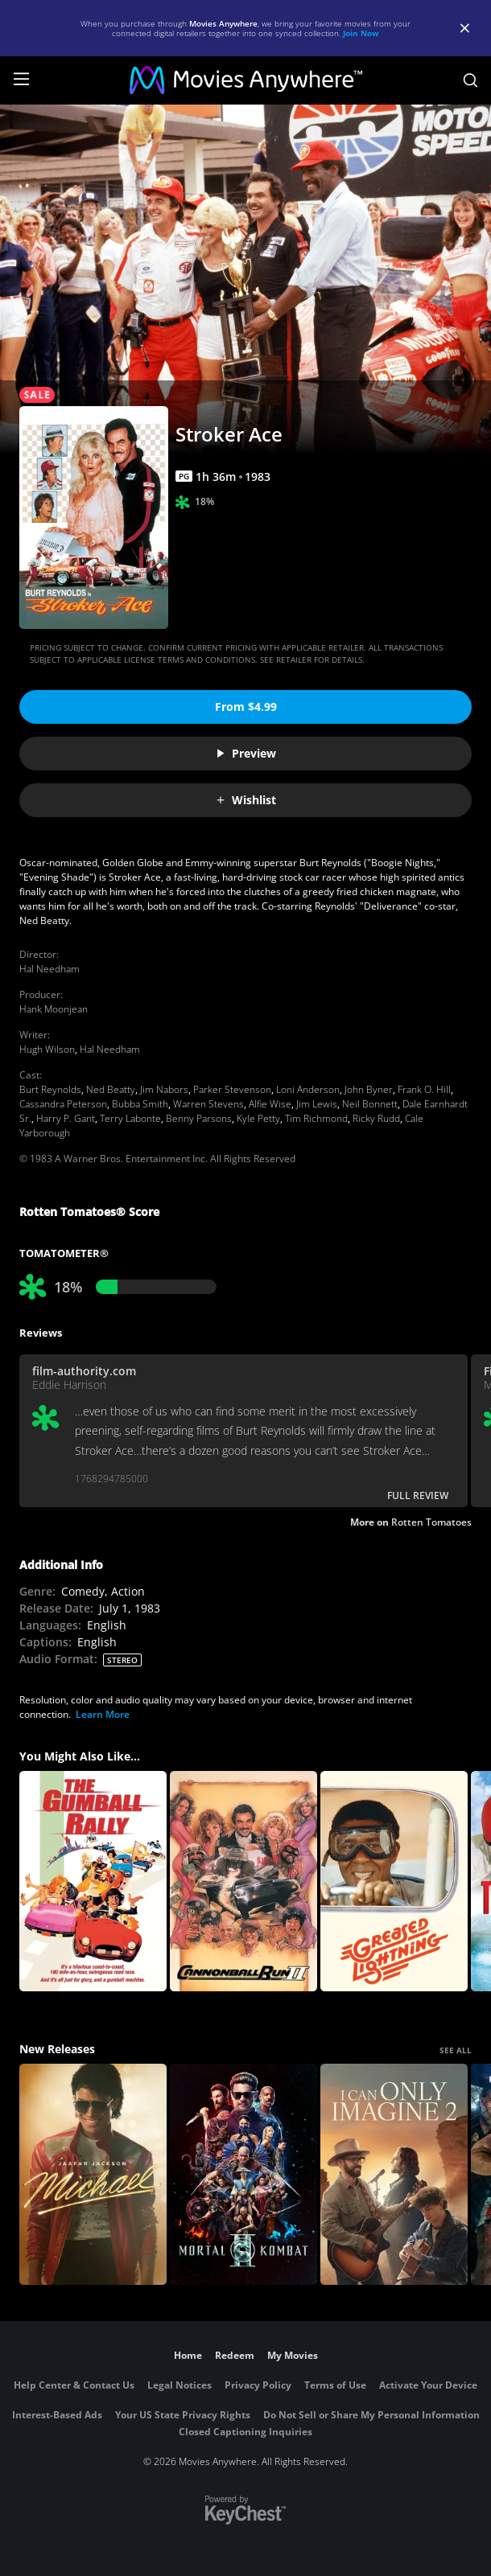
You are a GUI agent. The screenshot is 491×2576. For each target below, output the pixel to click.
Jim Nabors (164, 1089)
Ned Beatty (110, 1089)
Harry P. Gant (65, 1118)
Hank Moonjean (53, 1009)
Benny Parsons (199, 1118)
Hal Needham (49, 969)
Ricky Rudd (376, 1118)
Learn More (103, 1714)
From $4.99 (246, 706)
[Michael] (93, 2174)
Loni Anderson (308, 1089)
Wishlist (245, 799)
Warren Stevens (208, 1104)
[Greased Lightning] (394, 1881)
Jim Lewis (316, 1104)
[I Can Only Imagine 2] (394, 2174)
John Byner (369, 1089)
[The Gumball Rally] (93, 1881)
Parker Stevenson (232, 1089)
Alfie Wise (270, 1104)
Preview (245, 753)
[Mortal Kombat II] (243, 2174)
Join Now (361, 33)
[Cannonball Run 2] (243, 1881)
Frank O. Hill (424, 1089)
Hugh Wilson (47, 1049)
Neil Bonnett (370, 1104)
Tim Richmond (316, 1118)
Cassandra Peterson (63, 1104)
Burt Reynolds (50, 1089)
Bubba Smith (140, 1104)
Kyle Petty (258, 1118)
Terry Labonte (130, 1118)
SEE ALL (455, 2050)
